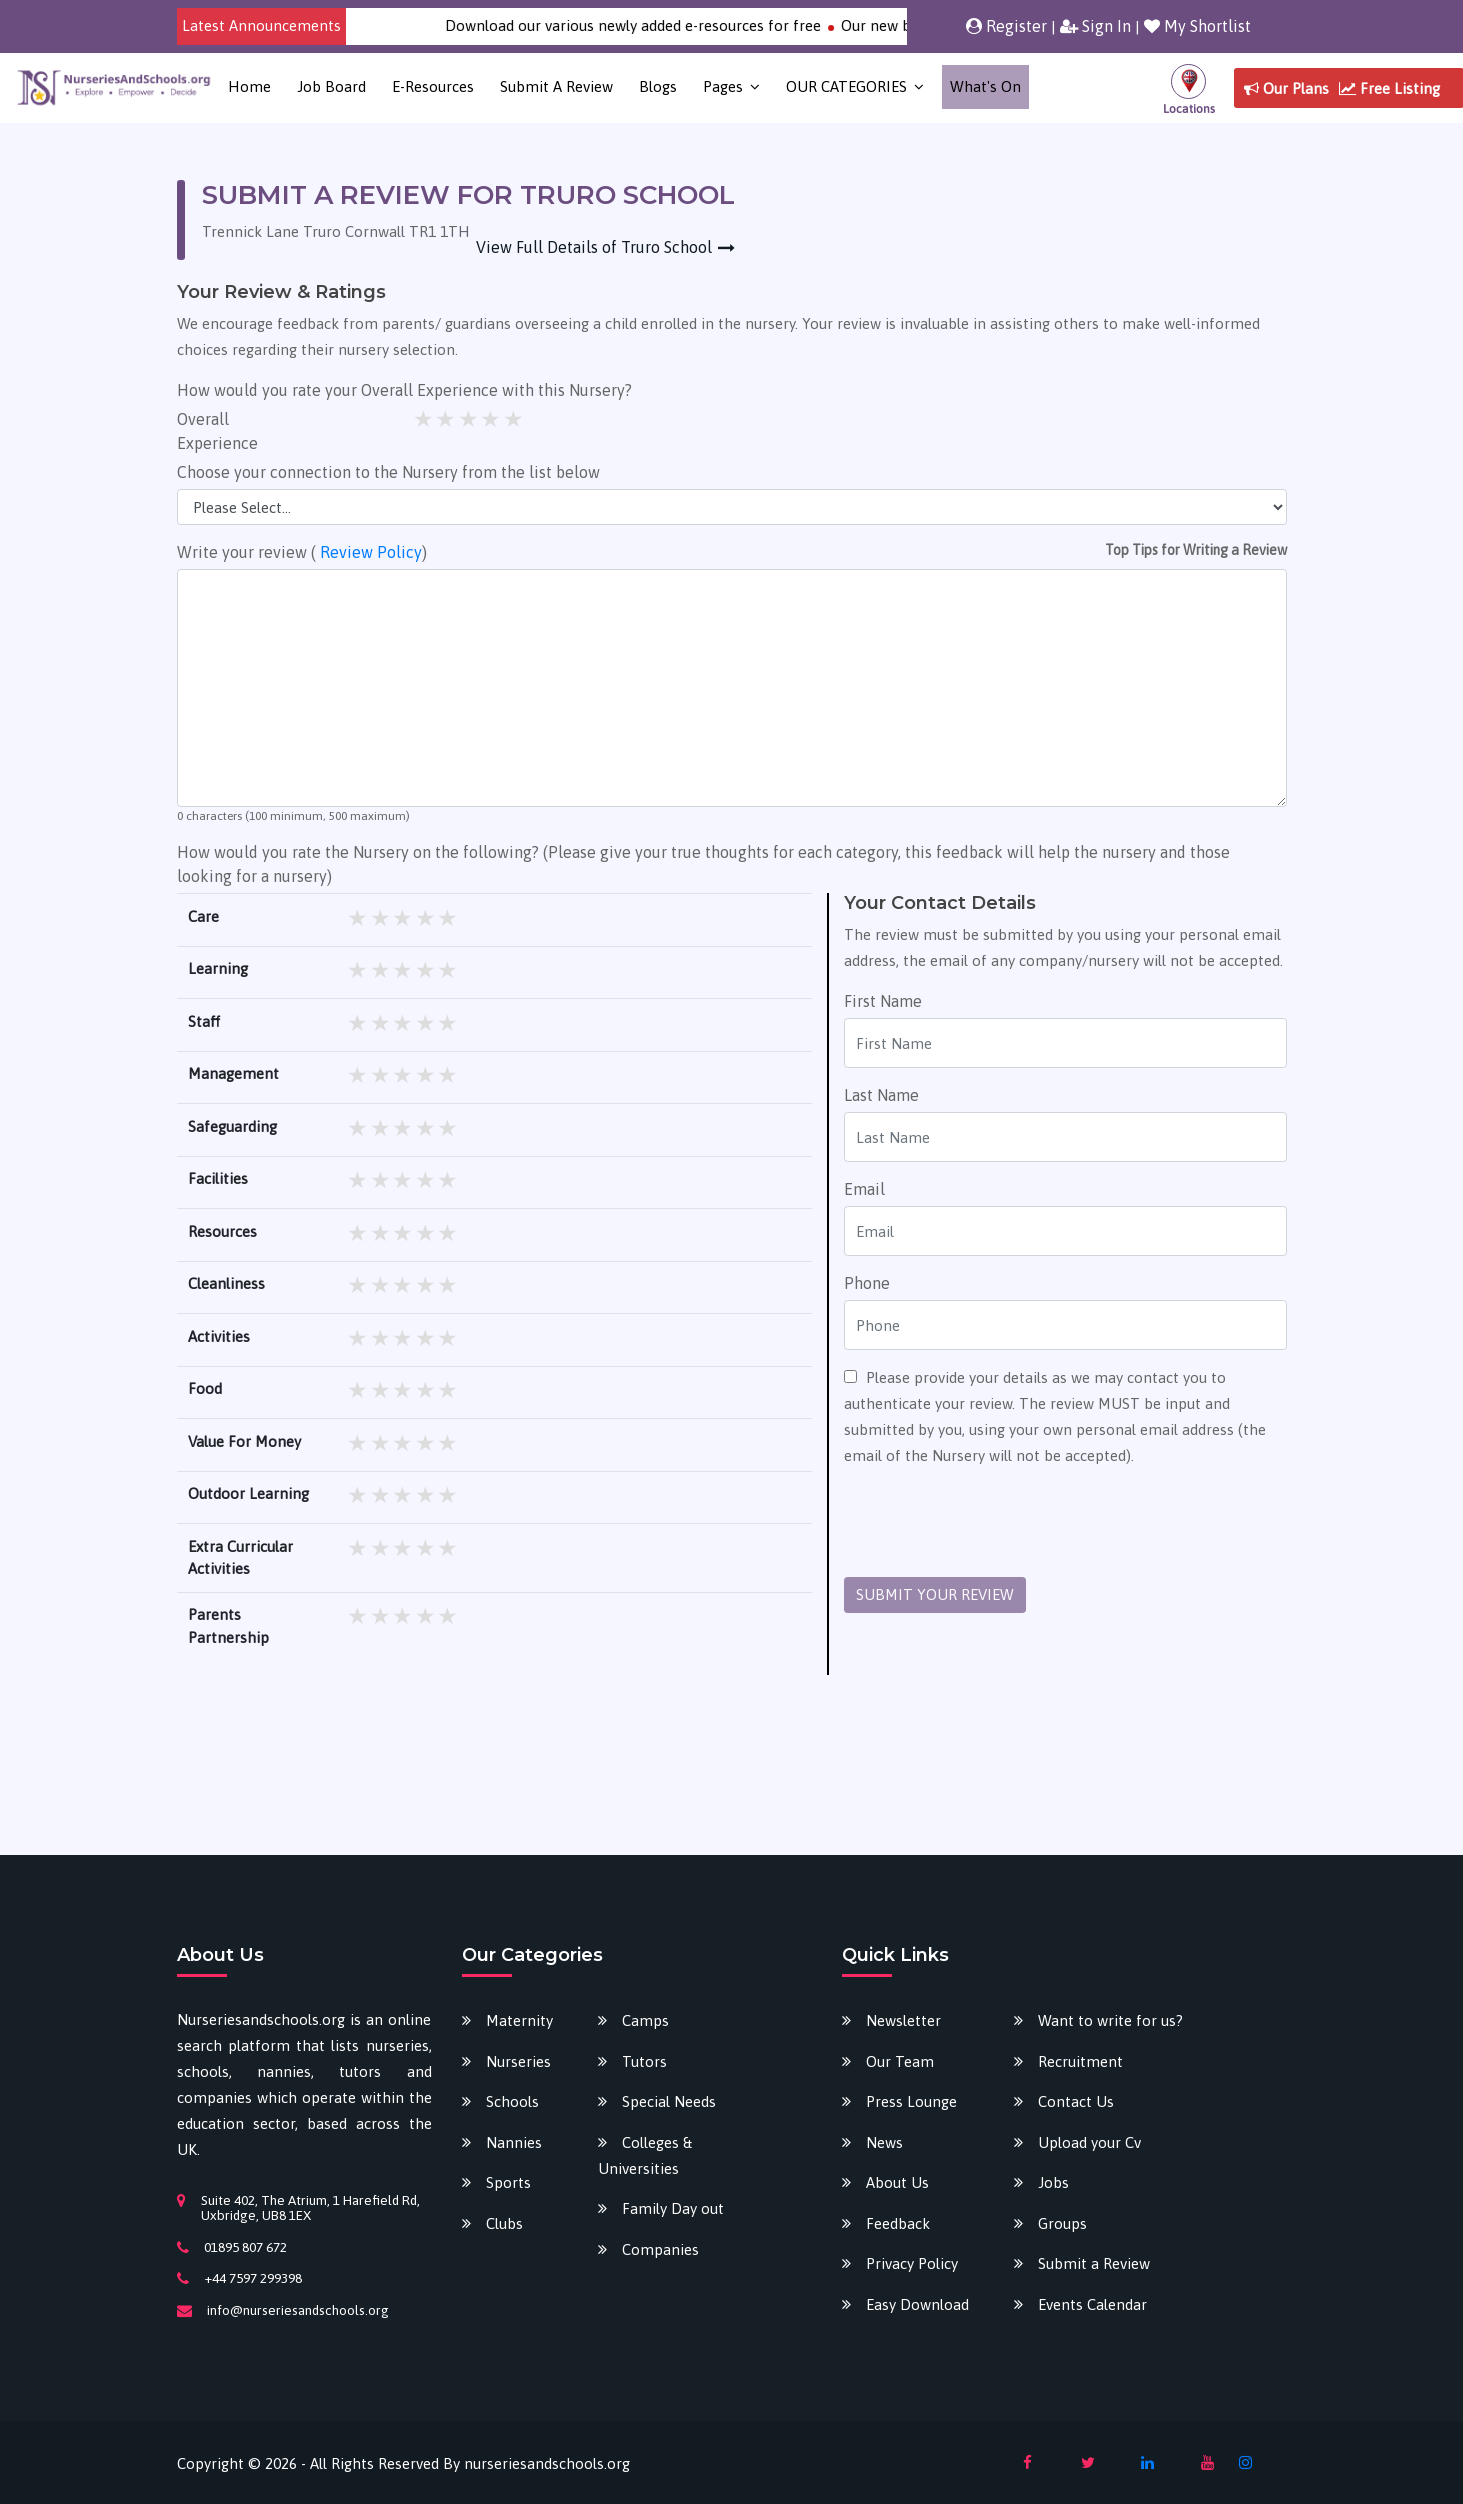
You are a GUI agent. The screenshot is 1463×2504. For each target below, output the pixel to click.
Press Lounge (911, 2101)
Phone (867, 1283)
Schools (512, 2101)
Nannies (514, 2142)
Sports (508, 2182)
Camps (645, 2020)
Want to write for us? (1110, 2020)
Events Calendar (1092, 2304)
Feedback (898, 2223)
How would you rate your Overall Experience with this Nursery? (404, 390)
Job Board (331, 86)
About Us (897, 2182)
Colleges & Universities (645, 2155)
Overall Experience (217, 431)
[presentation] (996, 1523)
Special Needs (669, 2101)
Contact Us (1076, 2101)
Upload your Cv (1089, 2142)
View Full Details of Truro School (594, 247)
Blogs (658, 86)
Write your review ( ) (302, 552)
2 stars (446, 419)
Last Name (881, 1095)
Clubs (504, 2223)
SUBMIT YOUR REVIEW (935, 1594)
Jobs (1053, 2182)
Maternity (519, 2020)
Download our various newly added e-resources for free (662, 25)
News (884, 2142)
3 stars (469, 419)
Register (1006, 26)
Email (864, 1189)
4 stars (491, 419)
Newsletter (903, 2020)
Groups (1062, 2223)
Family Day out (673, 2208)
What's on (985, 86)
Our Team (900, 2061)
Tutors (644, 2061)
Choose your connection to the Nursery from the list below (388, 472)
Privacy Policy (912, 2263)
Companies (660, 2249)
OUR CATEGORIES (846, 86)
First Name (883, 1001)
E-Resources (433, 86)
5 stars (514, 419)
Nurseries (518, 2061)
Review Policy (371, 552)
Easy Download (917, 2304)
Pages (723, 86)
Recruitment (1080, 2061)
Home (249, 86)
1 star (424, 419)
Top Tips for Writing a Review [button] (1196, 550)
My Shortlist (1197, 26)
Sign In (1095, 26)
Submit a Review (556, 86)
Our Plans (1286, 88)
